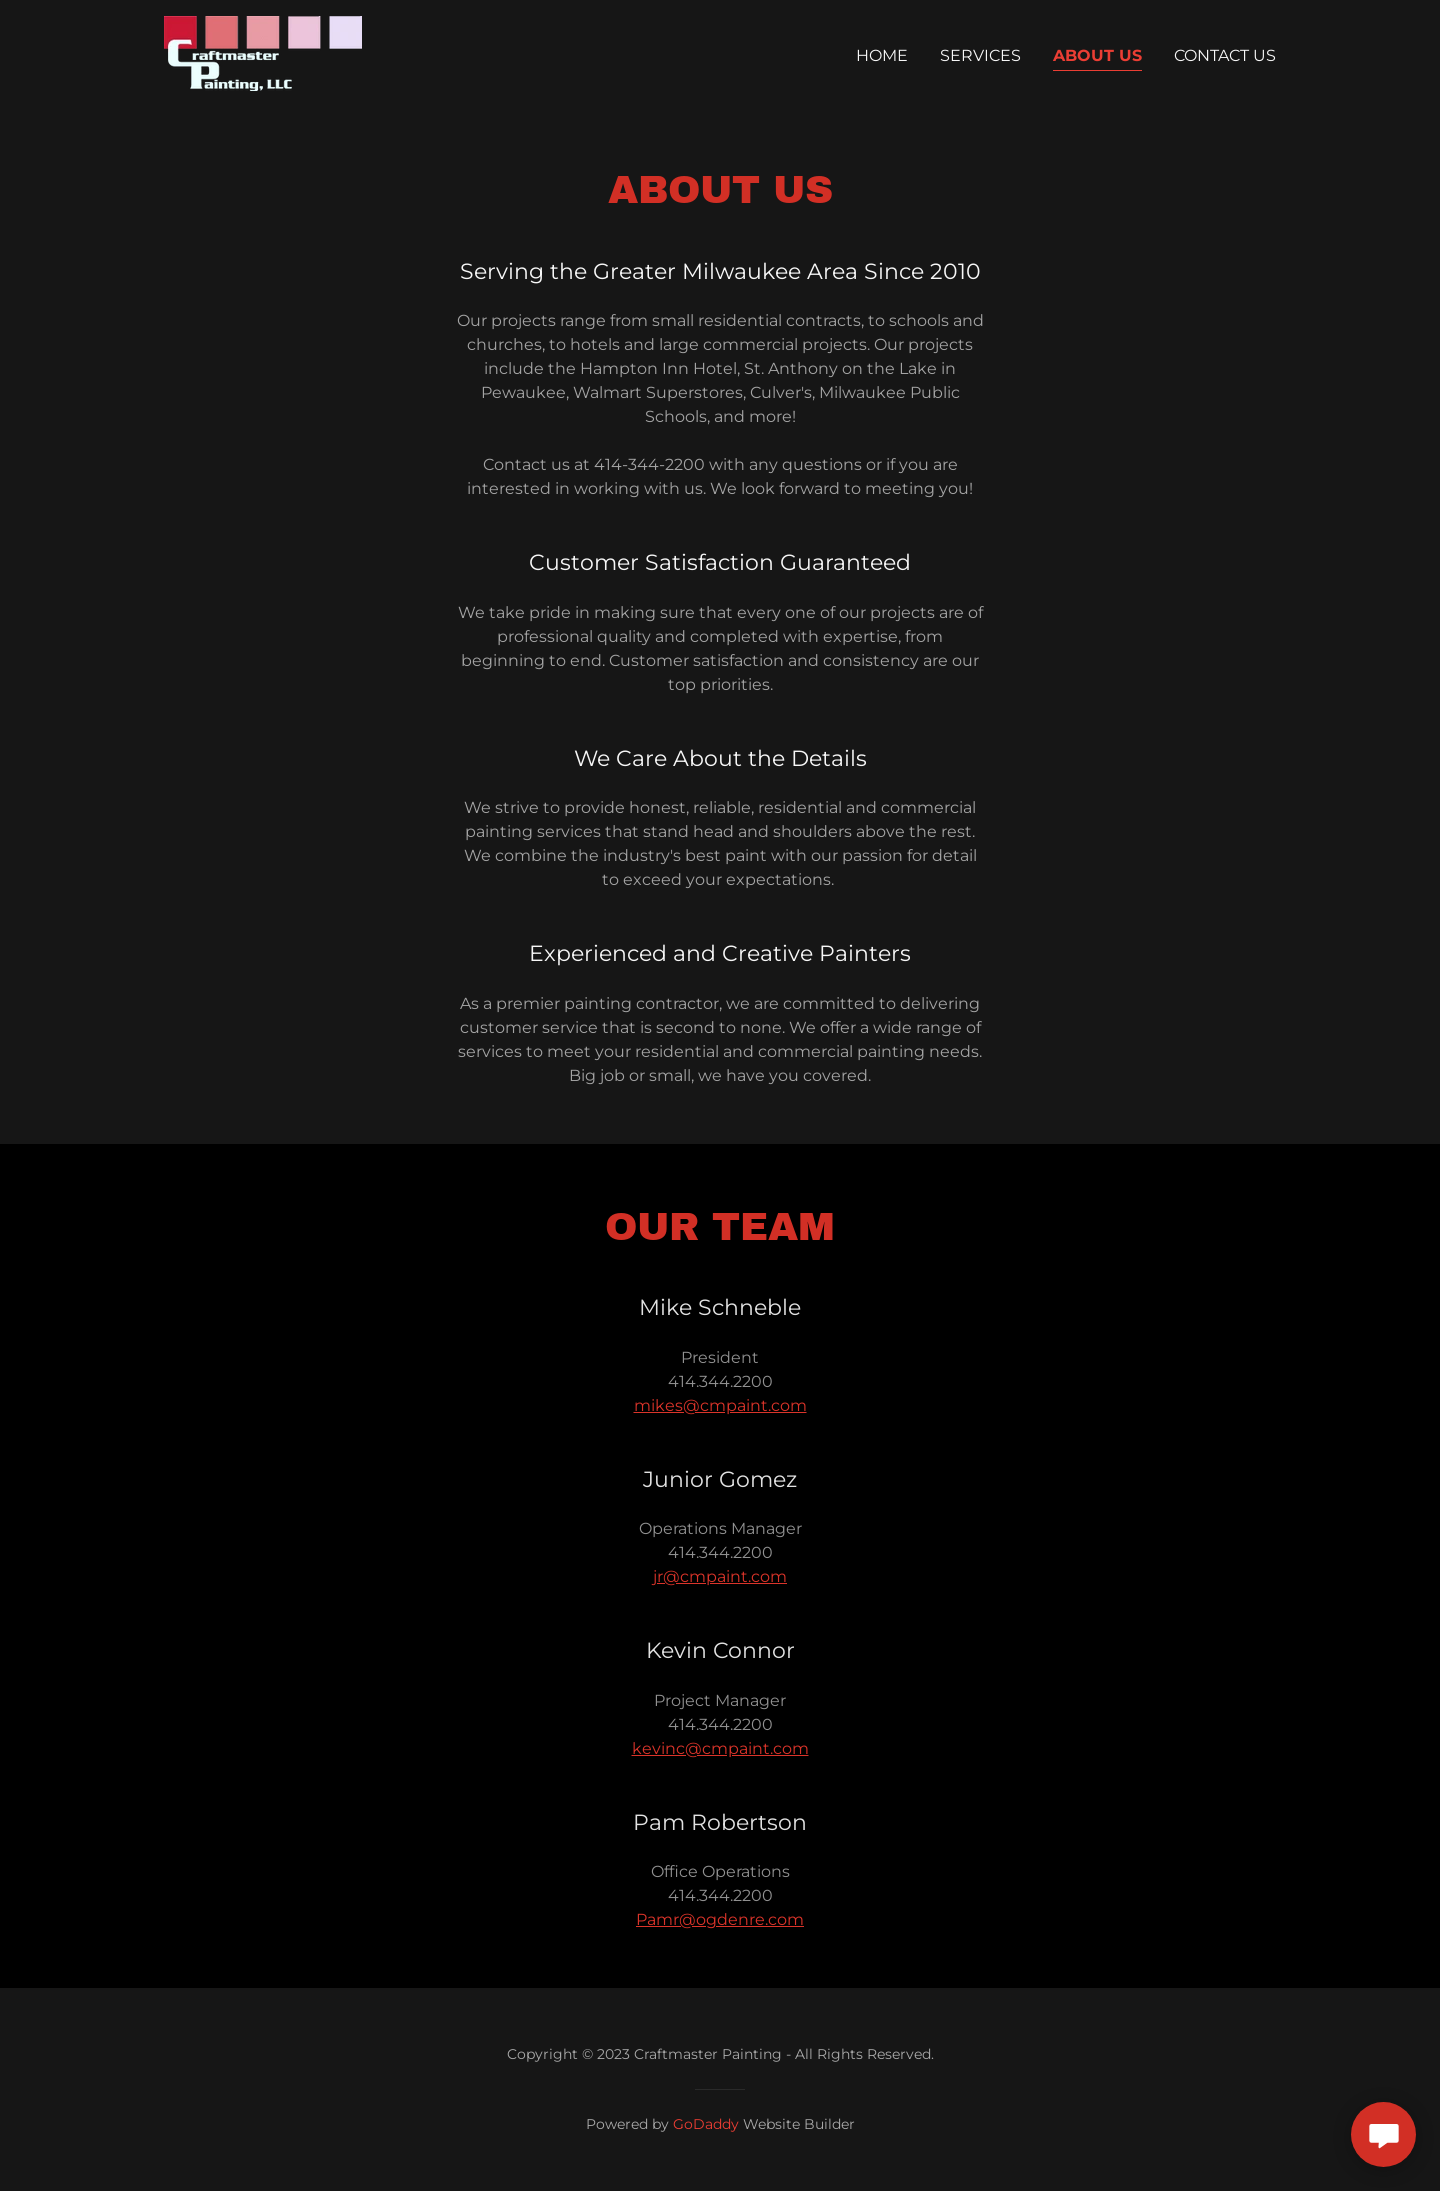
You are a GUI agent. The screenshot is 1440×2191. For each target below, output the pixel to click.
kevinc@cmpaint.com (720, 1748)
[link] (263, 52)
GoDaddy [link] (706, 2124)
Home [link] (882, 55)
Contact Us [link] (1225, 55)
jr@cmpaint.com (720, 1576)
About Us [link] (1097, 55)
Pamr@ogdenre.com (720, 1919)
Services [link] (980, 55)
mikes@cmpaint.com (720, 1405)
